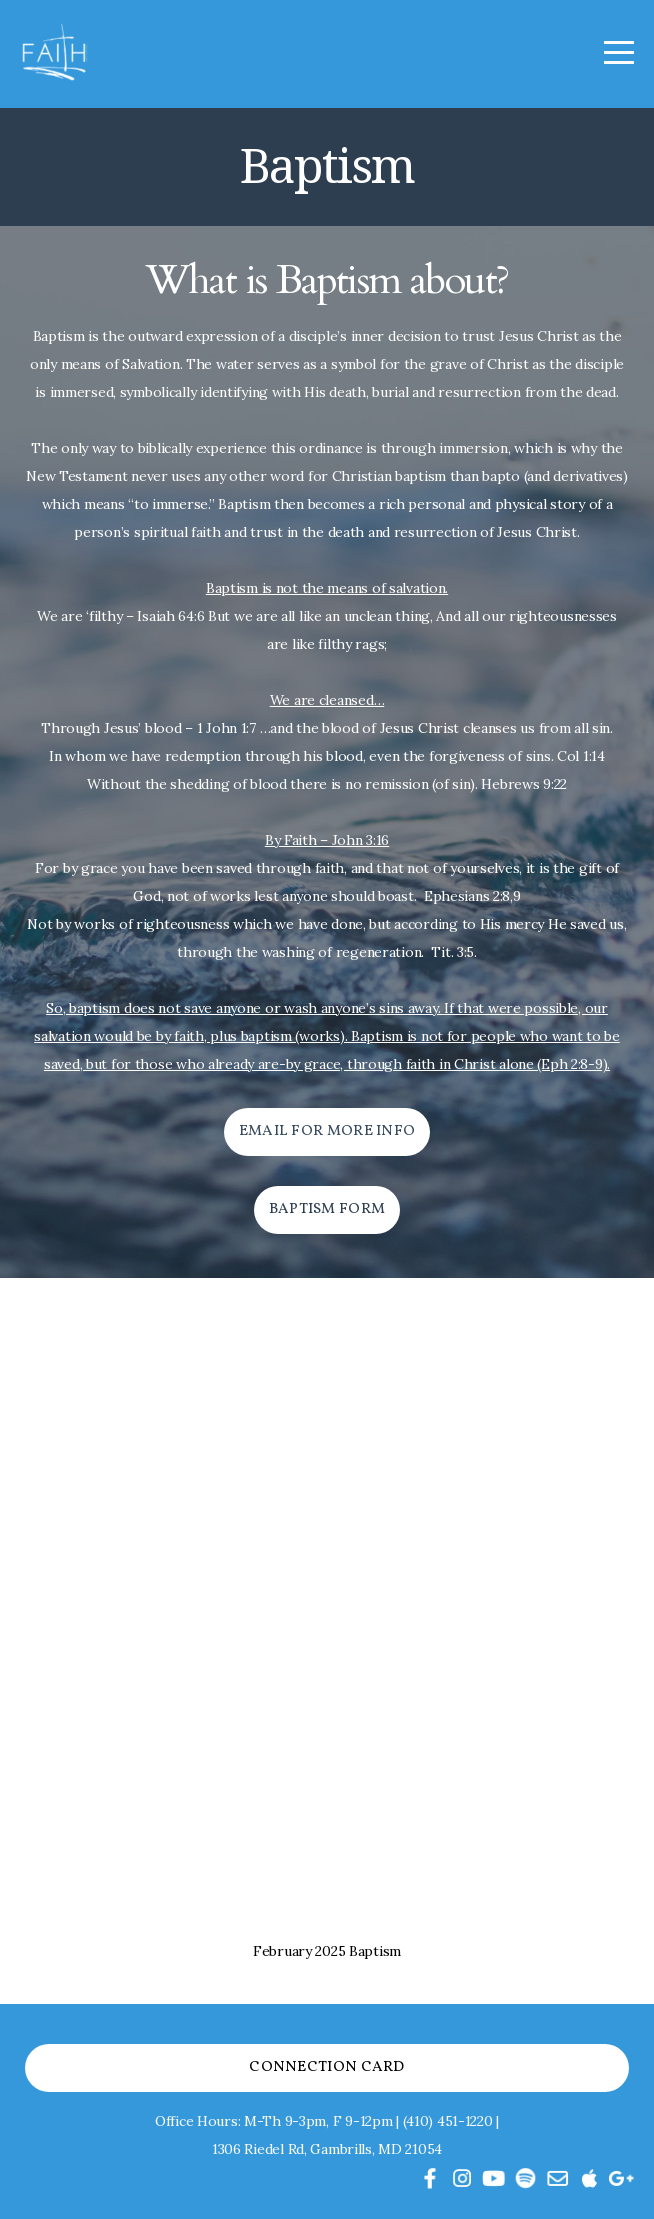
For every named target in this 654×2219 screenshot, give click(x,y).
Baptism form (327, 1209)
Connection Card (327, 2067)
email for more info (327, 1131)
